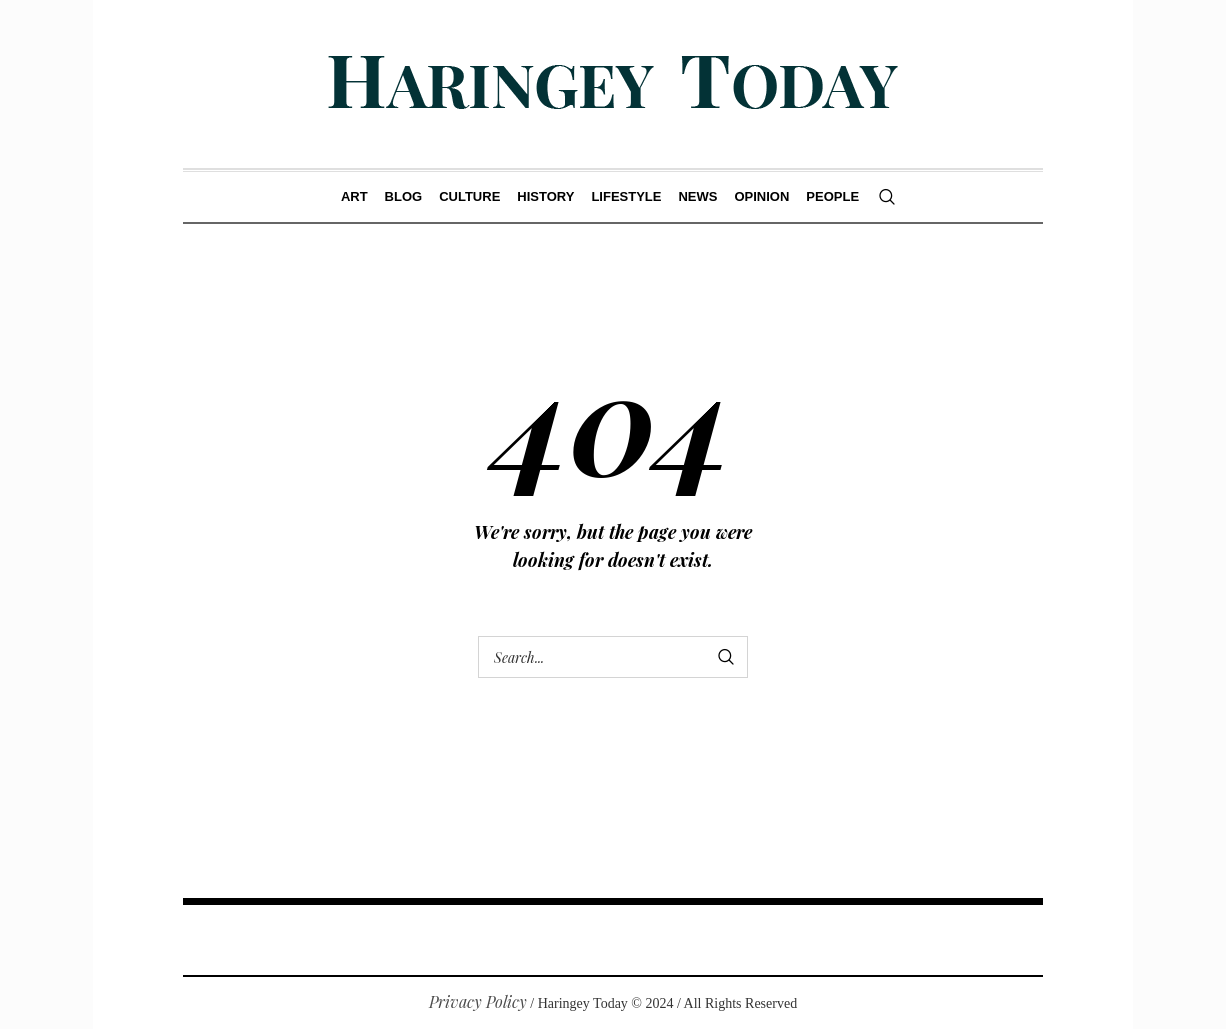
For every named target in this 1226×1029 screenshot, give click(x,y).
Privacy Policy (478, 1001)
